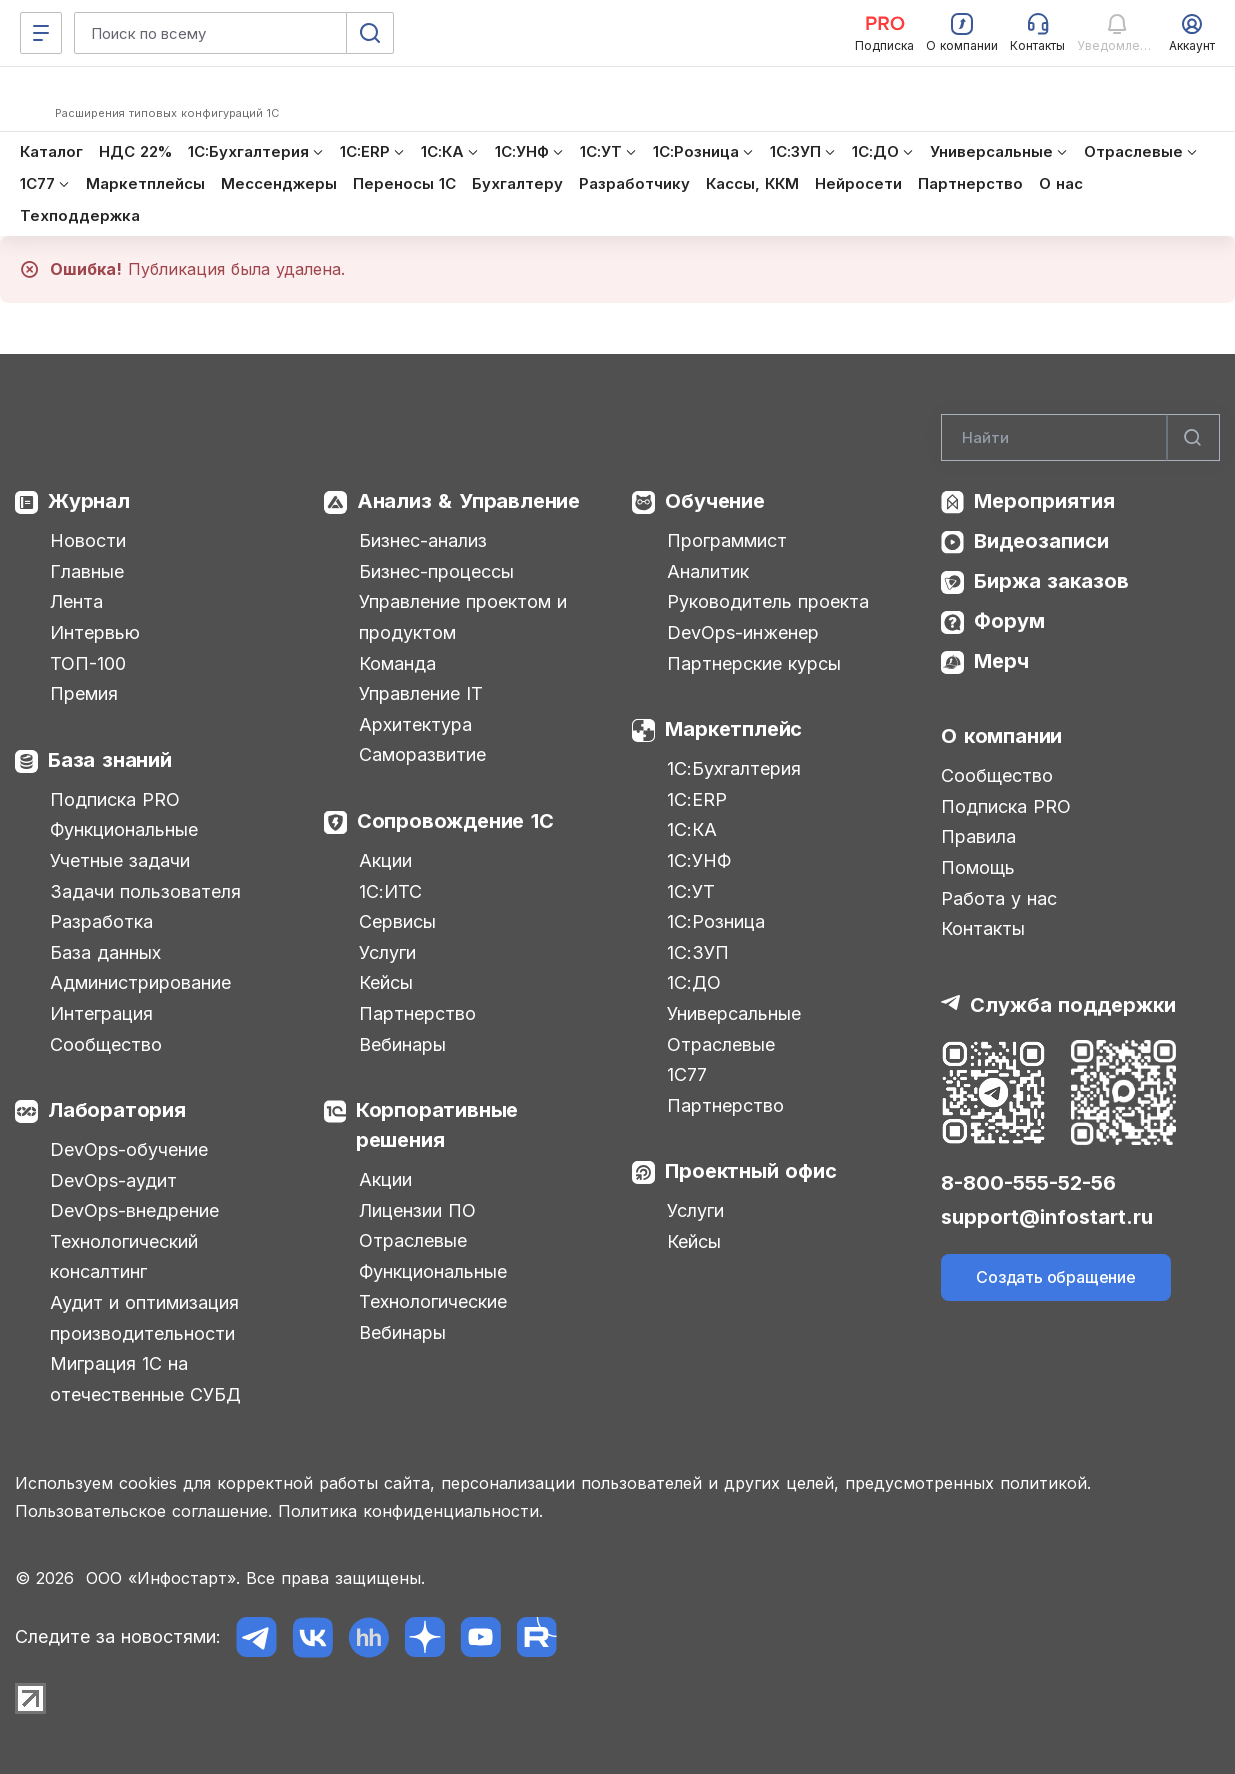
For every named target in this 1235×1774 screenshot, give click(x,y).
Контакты (983, 928)
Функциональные (124, 829)
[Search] (1080, 438)
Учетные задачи (120, 860)
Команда (397, 663)
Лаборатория (117, 1110)
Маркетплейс (733, 729)
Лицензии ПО (417, 1210)
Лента (76, 601)
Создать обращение (1056, 1277)
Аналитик (708, 571)
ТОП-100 (88, 663)
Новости (88, 540)
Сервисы (397, 921)
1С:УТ (691, 891)
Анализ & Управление (468, 501)
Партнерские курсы (754, 663)
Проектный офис (750, 1171)
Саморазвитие (422, 754)
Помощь (978, 867)
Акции (385, 860)
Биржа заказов (1051, 581)
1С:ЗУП (698, 952)
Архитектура (415, 724)
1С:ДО (694, 982)
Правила (978, 836)
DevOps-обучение (129, 1149)
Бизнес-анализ (423, 540)
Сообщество (106, 1044)
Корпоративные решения (437, 1125)
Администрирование (140, 982)
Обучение (714, 501)
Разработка (101, 921)
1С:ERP (697, 799)
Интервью (95, 632)
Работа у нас (999, 898)
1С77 (687, 1074)
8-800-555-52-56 (1028, 1183)
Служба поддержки (1073, 1005)
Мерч (1001, 661)
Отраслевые (413, 1240)
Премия (84, 693)
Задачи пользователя (145, 891)
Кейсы (386, 982)
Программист (727, 540)
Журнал (89, 501)
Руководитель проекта (768, 601)
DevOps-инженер (743, 632)
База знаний (110, 760)
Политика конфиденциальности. (410, 1511)
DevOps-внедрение (134, 1210)
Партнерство (417, 1013)
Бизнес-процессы (436, 571)
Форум (1009, 621)
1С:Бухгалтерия (734, 768)
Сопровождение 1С (455, 821)
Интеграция (101, 1013)
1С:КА (692, 829)
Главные (87, 571)
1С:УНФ (699, 860)
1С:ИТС (390, 891)
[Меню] (41, 33)
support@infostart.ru (1047, 1217)
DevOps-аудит (113, 1180)
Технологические (433, 1301)
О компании (1001, 736)
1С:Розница (716, 921)
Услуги (387, 952)
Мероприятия (1044, 501)
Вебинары (402, 1044)
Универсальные (734, 1013)
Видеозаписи (1041, 541)
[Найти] (1193, 438)
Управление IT (421, 693)
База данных (105, 952)
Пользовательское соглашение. (143, 1511)
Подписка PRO (115, 799)
